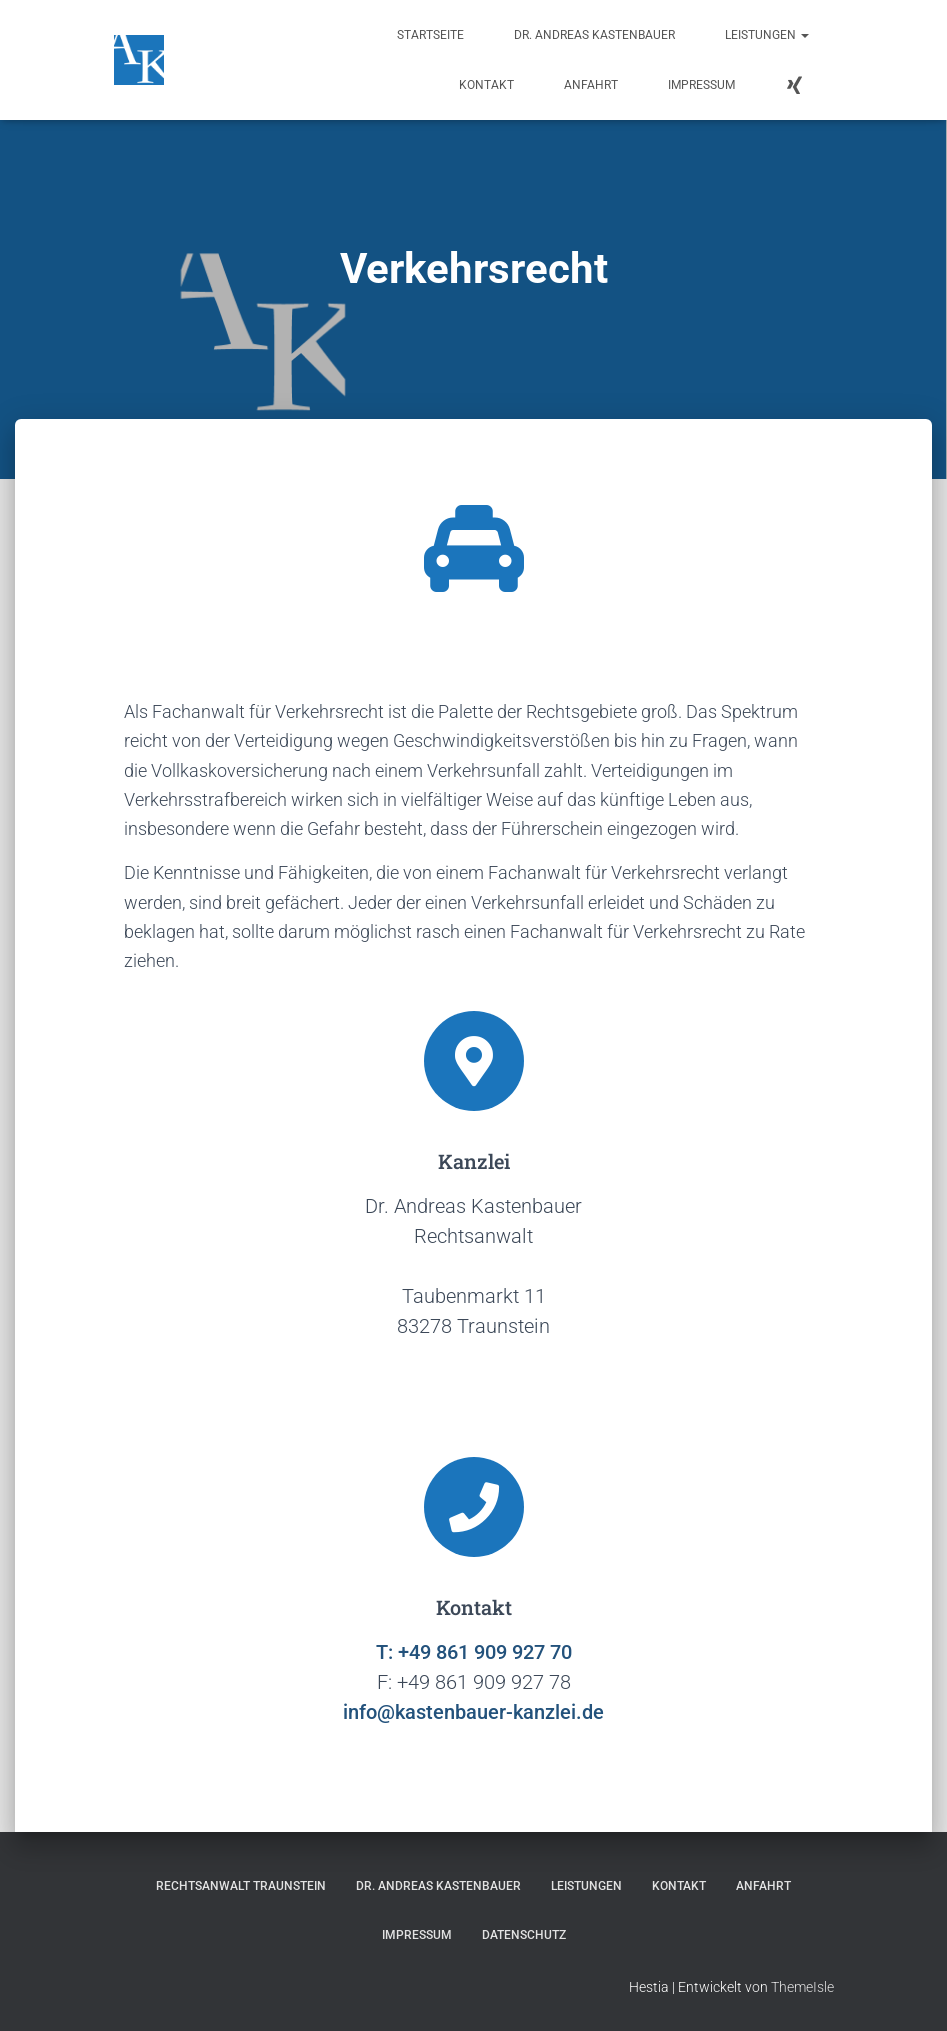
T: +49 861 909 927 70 (474, 1652)
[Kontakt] (474, 1507)
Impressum (701, 85)
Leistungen (767, 35)
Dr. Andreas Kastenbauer (594, 35)
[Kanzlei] (474, 1061)
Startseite (430, 35)
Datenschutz (524, 1935)
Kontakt (486, 85)
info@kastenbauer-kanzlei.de (473, 1712)
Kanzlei (474, 1161)
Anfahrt (591, 85)
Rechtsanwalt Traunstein (241, 1886)
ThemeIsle (802, 1987)
